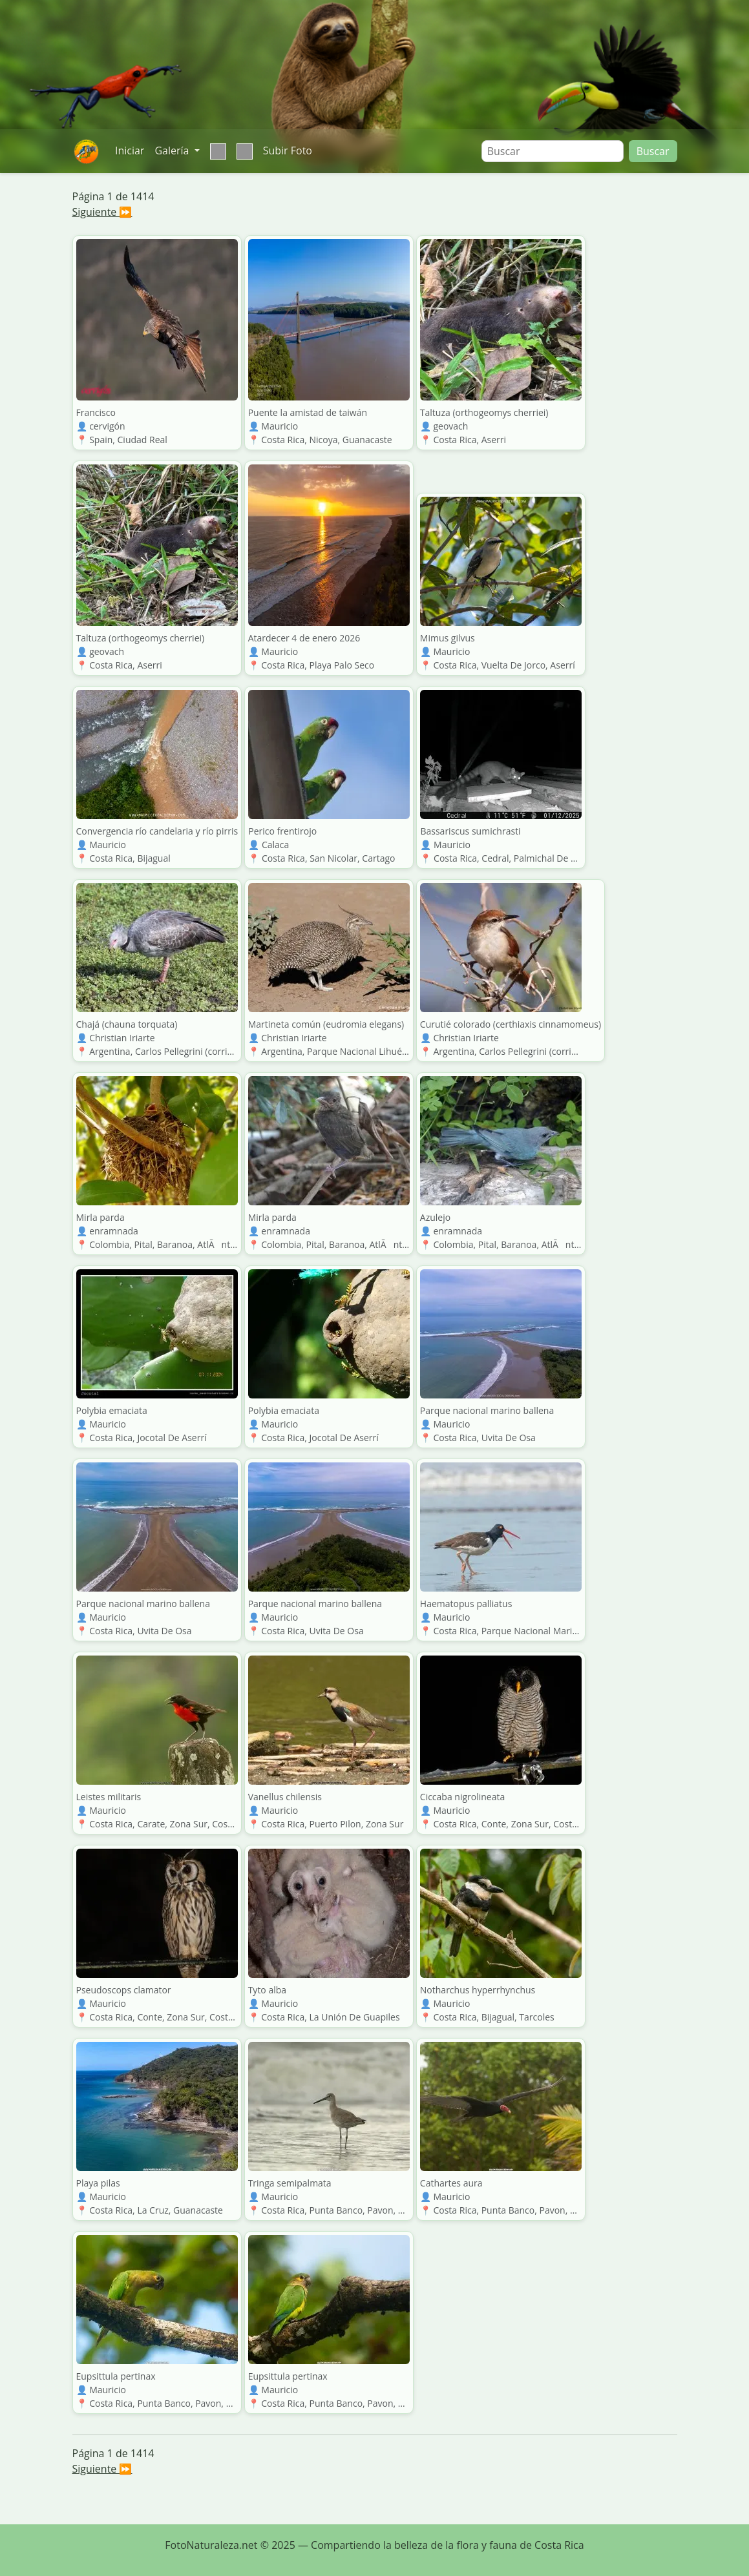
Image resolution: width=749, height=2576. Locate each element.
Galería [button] (172, 150)
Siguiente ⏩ (102, 212)
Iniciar (129, 150)
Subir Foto (287, 150)
